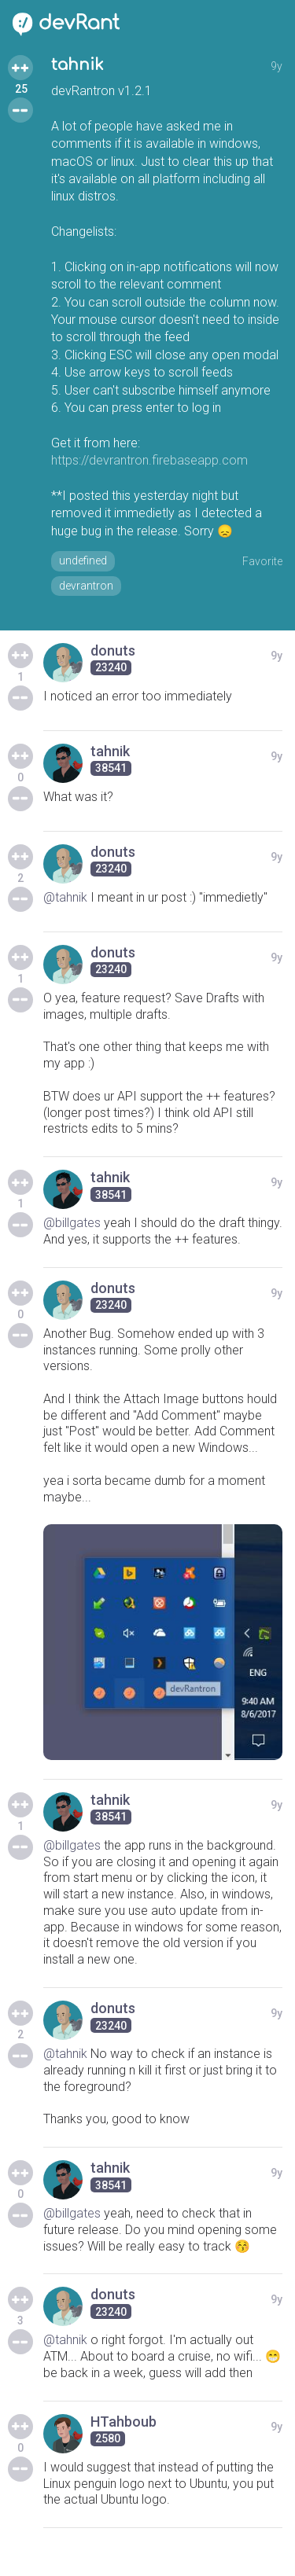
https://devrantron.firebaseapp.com (149, 460)
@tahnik (65, 897)
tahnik (77, 65)
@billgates (72, 1222)
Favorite (262, 561)
